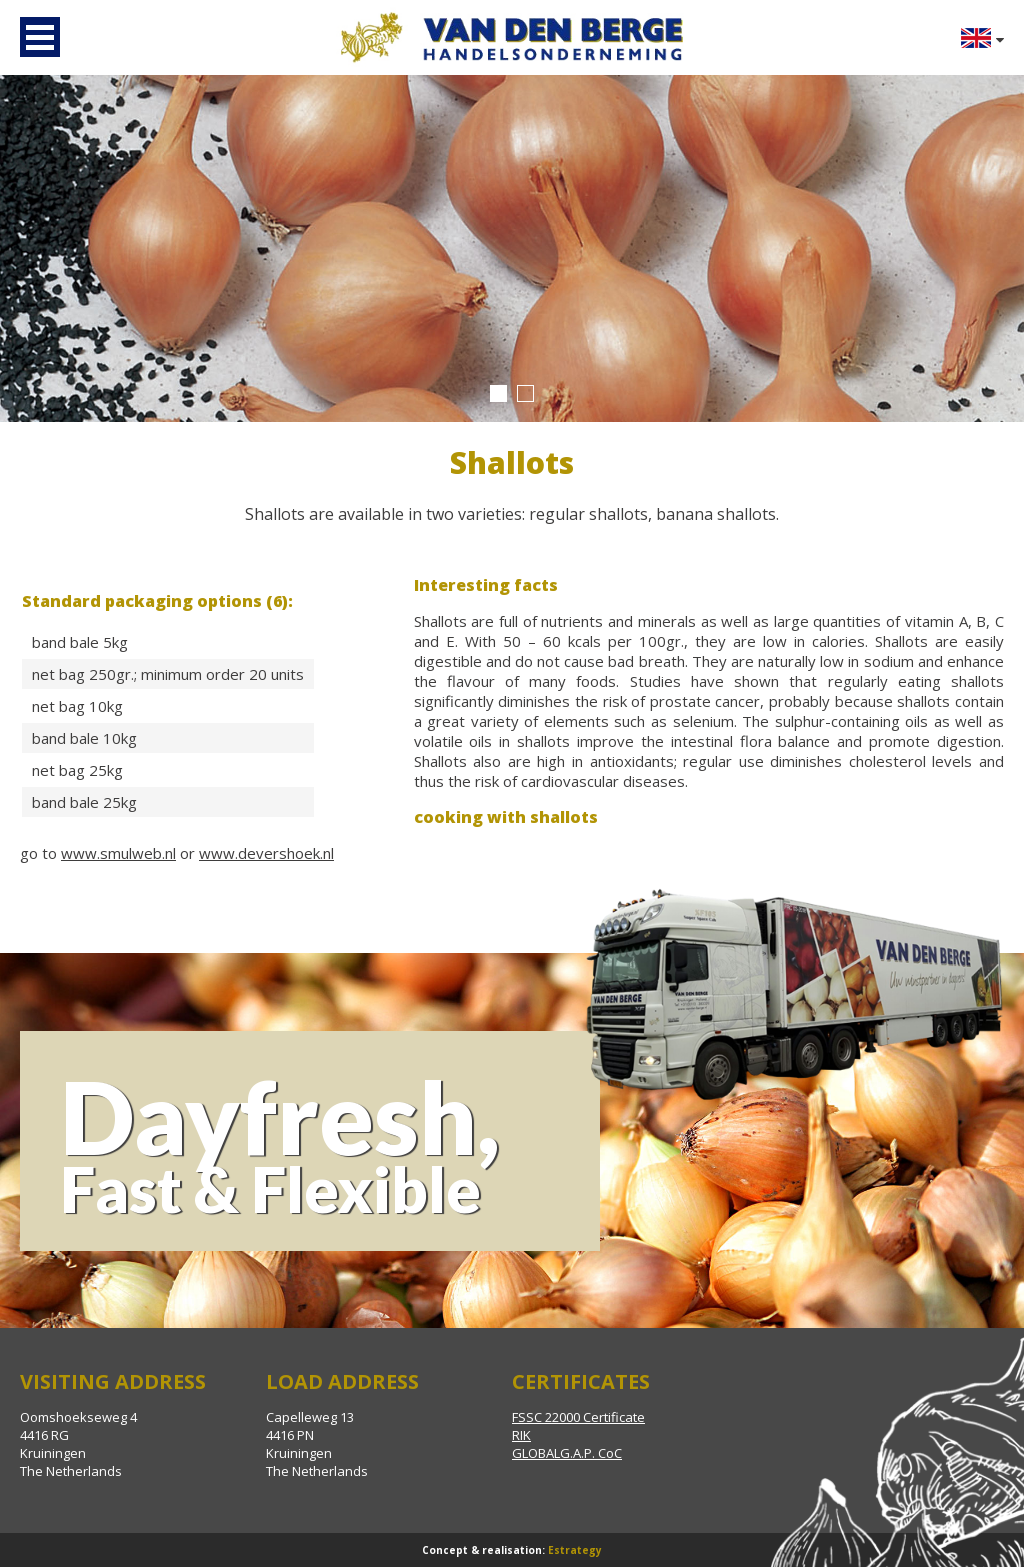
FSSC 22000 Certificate (578, 1417)
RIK (521, 1435)
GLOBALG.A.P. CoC (567, 1453)
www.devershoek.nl (266, 853)
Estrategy (575, 1550)
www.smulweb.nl (118, 853)
